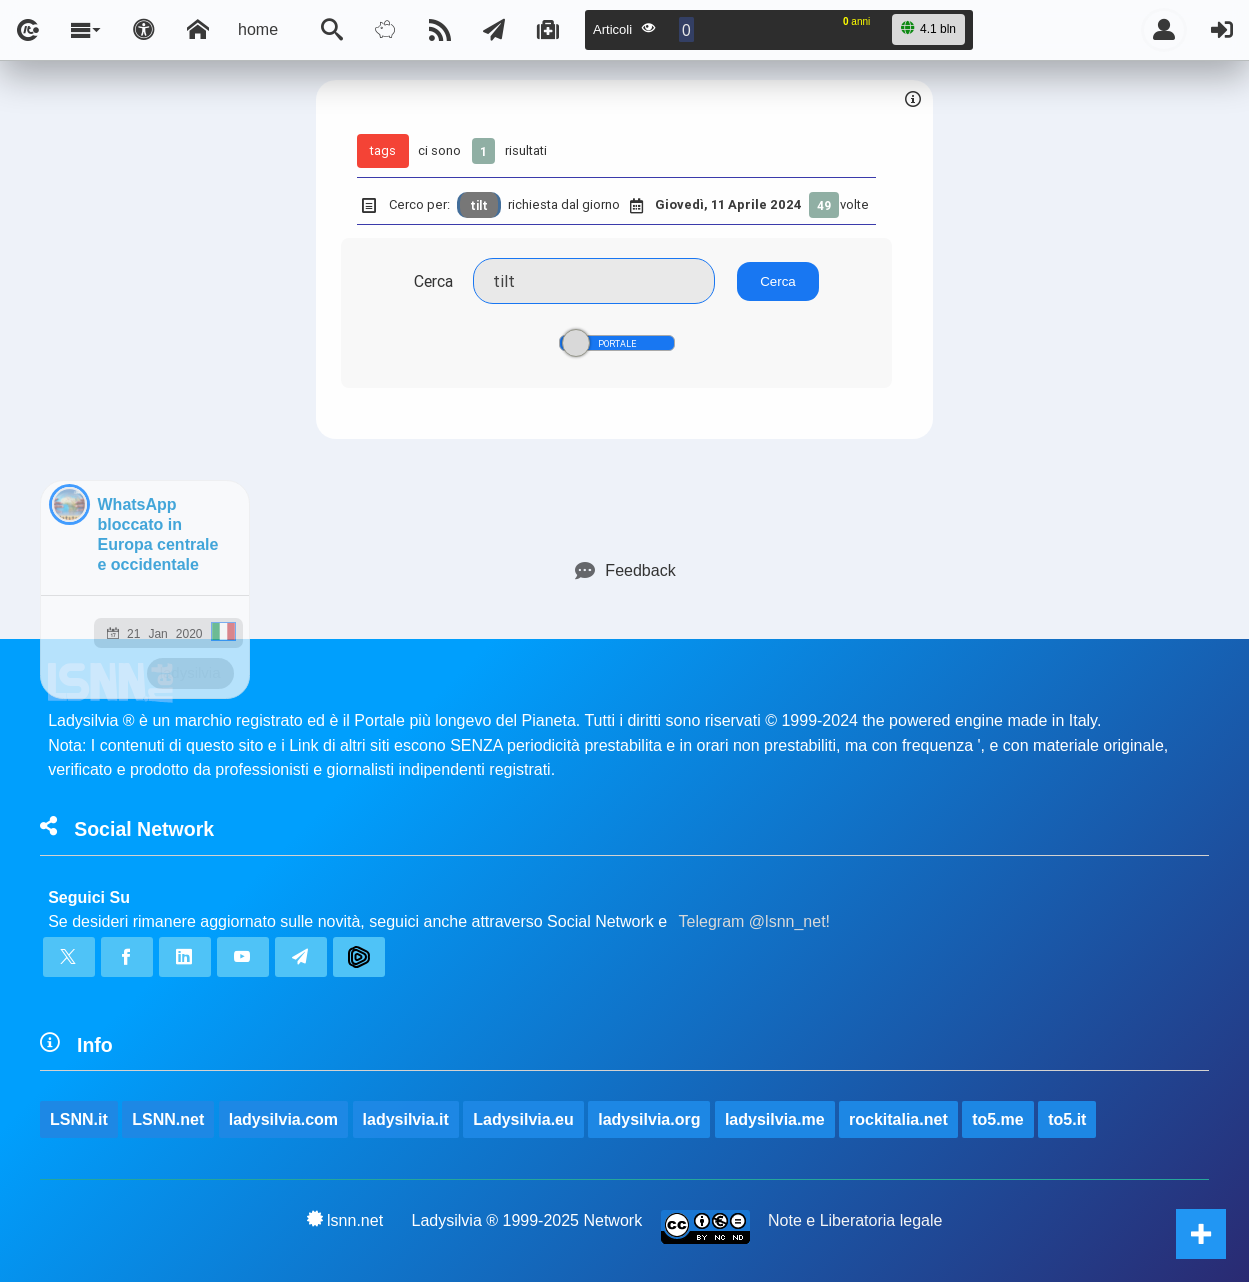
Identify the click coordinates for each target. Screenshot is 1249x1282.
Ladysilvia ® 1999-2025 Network (527, 1220)
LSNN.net (168, 1119)
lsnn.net (345, 1220)
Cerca (433, 281)
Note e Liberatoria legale (855, 1220)
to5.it (1067, 1119)
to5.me (998, 1119)
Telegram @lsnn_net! (754, 921)
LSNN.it (79, 1119)
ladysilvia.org (649, 1119)
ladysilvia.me (775, 1119)
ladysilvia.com (283, 1119)
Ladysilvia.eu (523, 1119)
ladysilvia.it (406, 1119)
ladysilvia (190, 672)
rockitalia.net (898, 1119)
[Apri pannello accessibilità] (144, 30)
